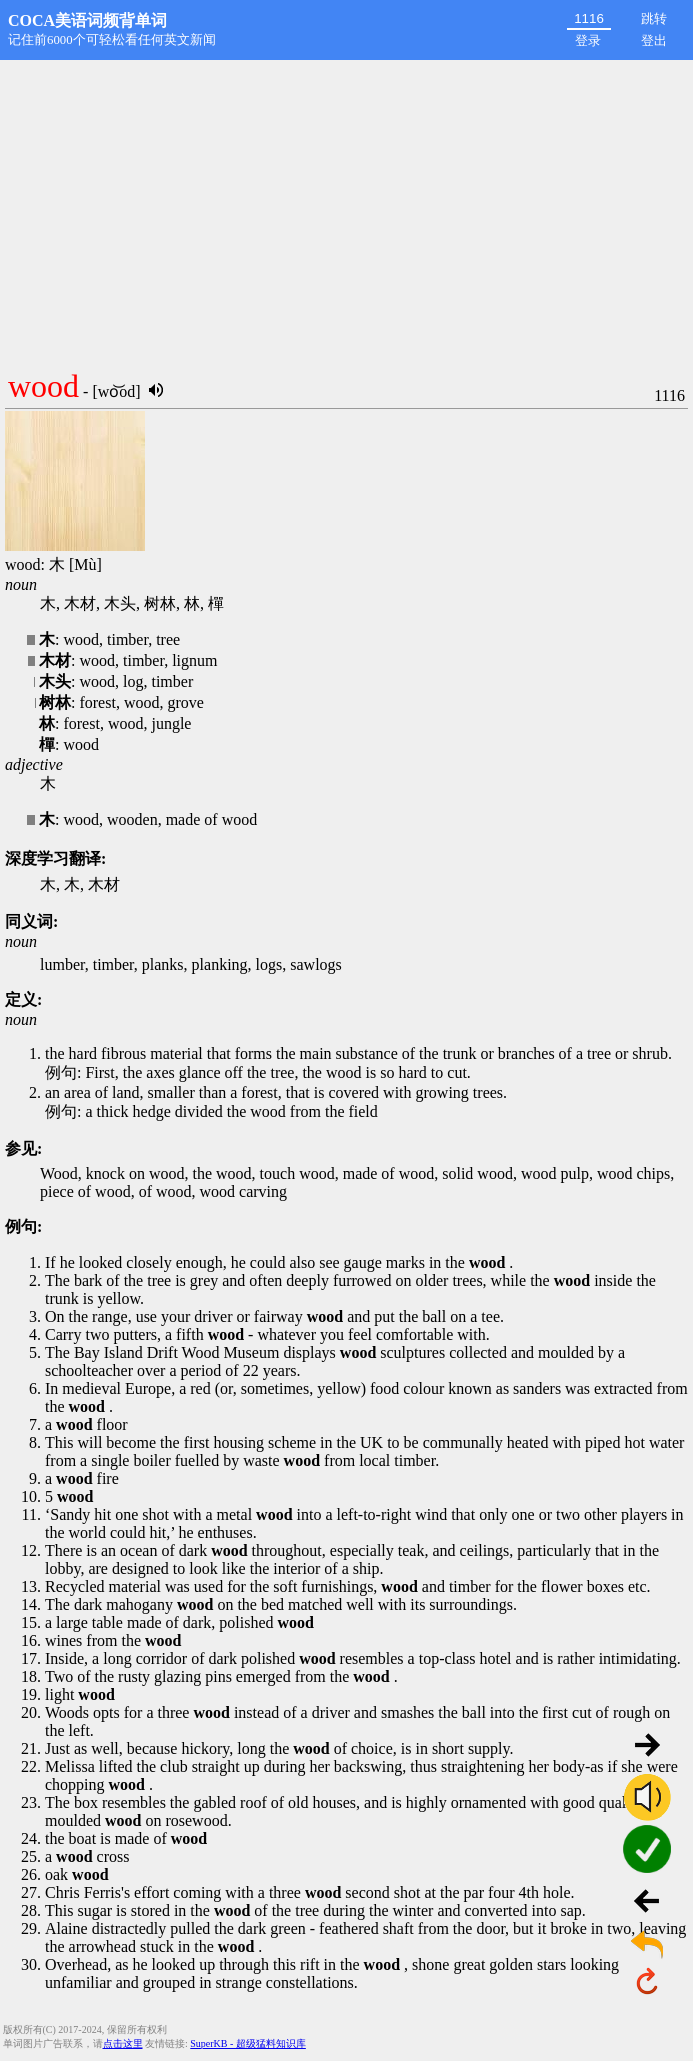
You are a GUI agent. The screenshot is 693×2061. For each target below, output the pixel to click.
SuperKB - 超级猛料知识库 (248, 2043)
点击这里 (123, 2043)
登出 (654, 40)
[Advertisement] (346, 210)
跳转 (654, 18)
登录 (588, 40)
